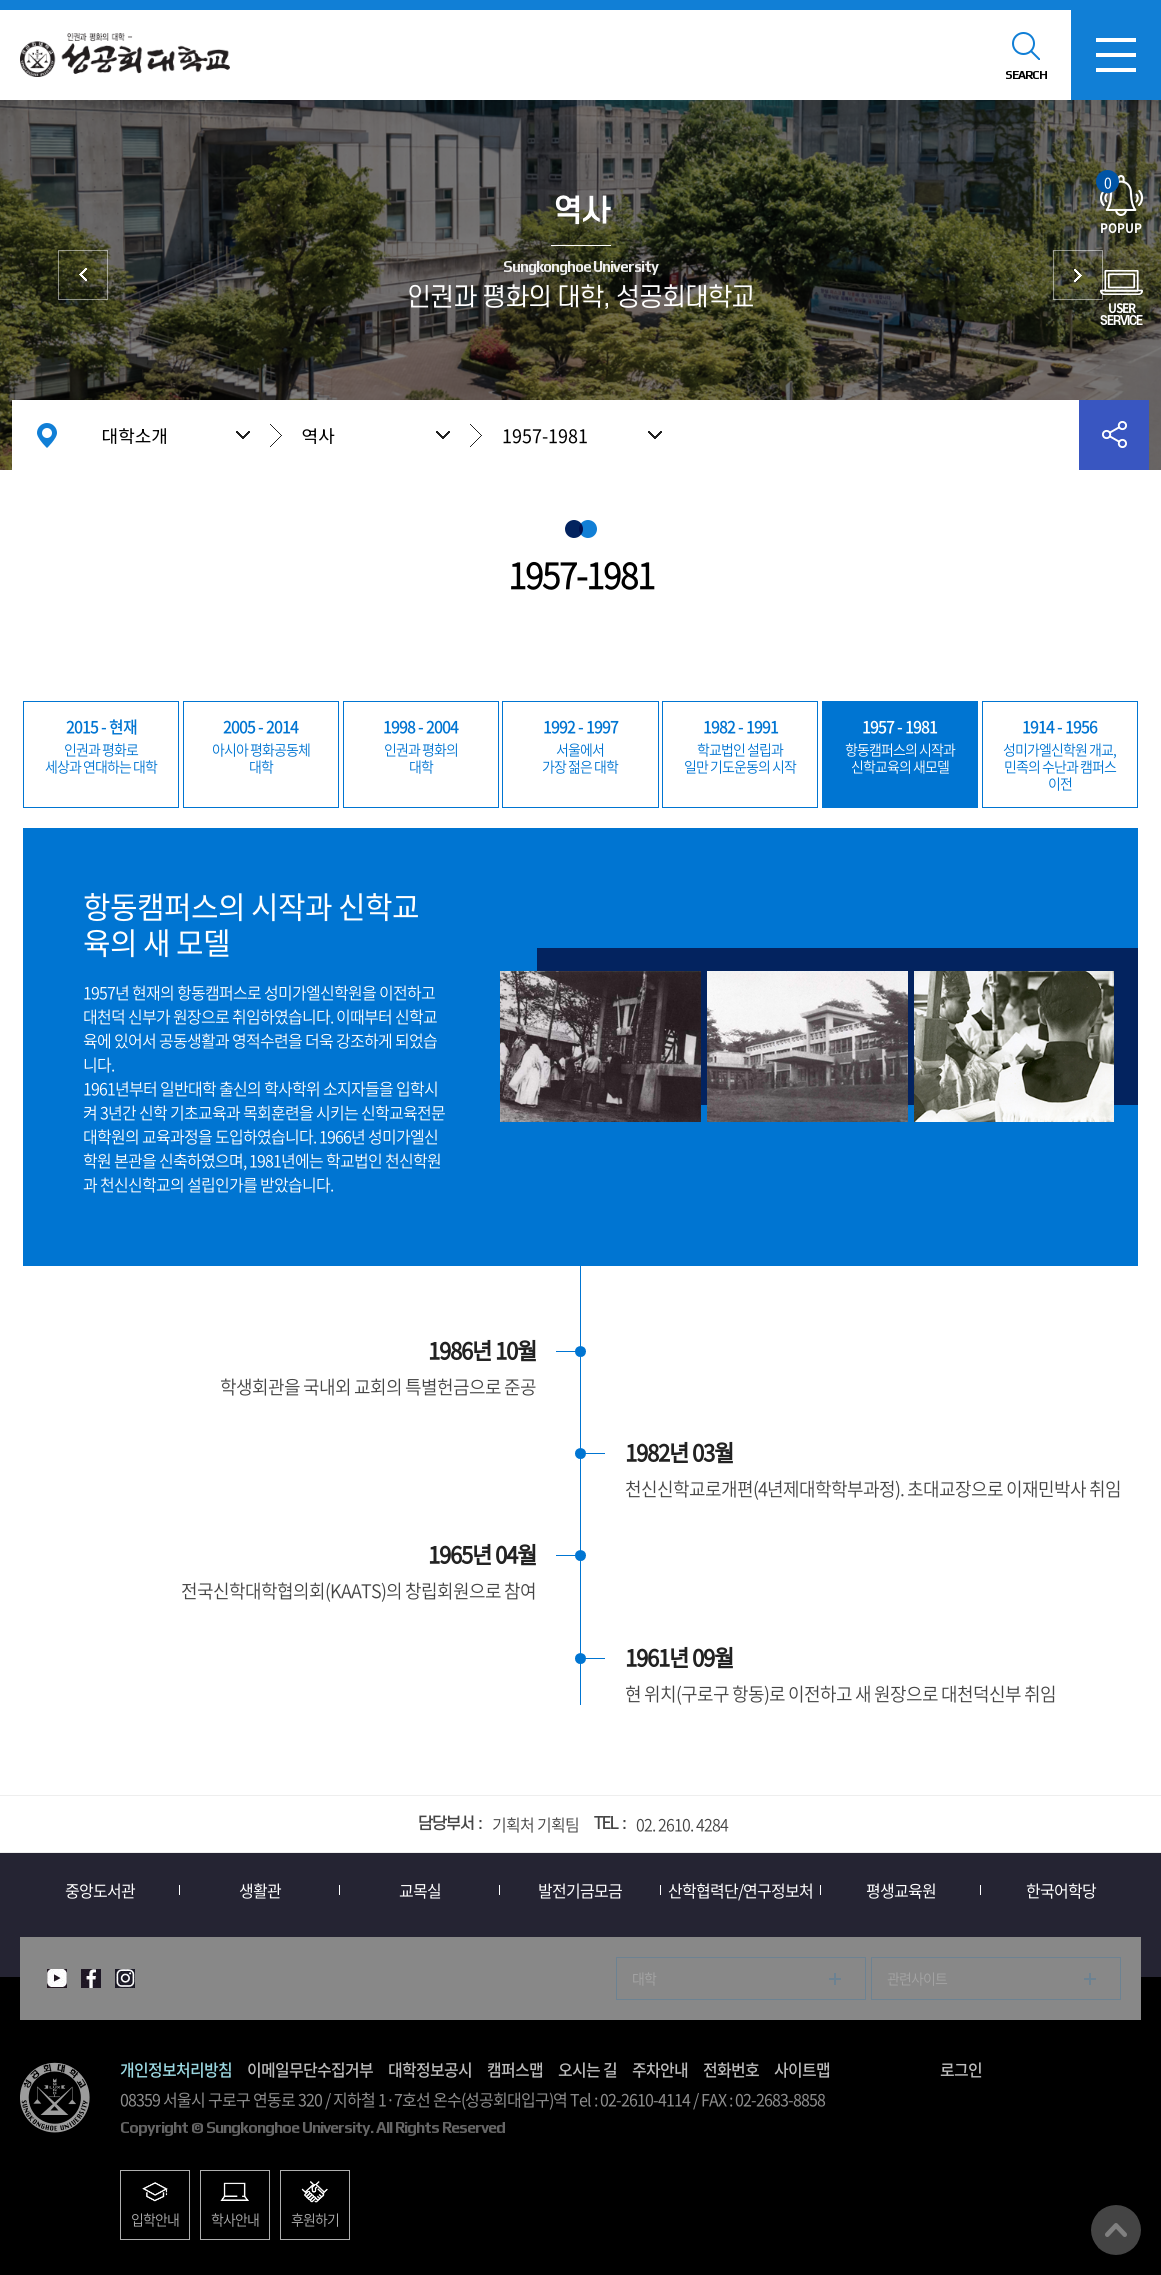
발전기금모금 (580, 1890)
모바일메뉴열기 (1116, 55)
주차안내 (660, 2069)
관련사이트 (917, 1978)
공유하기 (1114, 435)
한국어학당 (1061, 1890)
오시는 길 (587, 2069)
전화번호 (731, 2069)
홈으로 (47, 435)
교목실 (420, 1890)
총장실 (1078, 275)
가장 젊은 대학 (580, 745)
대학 (261, 745)
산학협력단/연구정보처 (740, 1890)
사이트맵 (802, 2069)
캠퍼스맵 (515, 2069)
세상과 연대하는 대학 (101, 745)
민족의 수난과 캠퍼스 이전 (1060, 753)
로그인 (961, 2069)
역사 (318, 435)
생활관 (260, 1890)
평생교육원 (901, 1890)
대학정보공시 (430, 2069)
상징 (83, 275)
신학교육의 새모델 (900, 745)
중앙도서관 (100, 1890)
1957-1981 (545, 435)
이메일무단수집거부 (310, 2069)
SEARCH (1026, 75)
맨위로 (1116, 2230)
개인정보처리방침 (176, 2069)
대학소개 (135, 435)
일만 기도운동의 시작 (740, 745)
